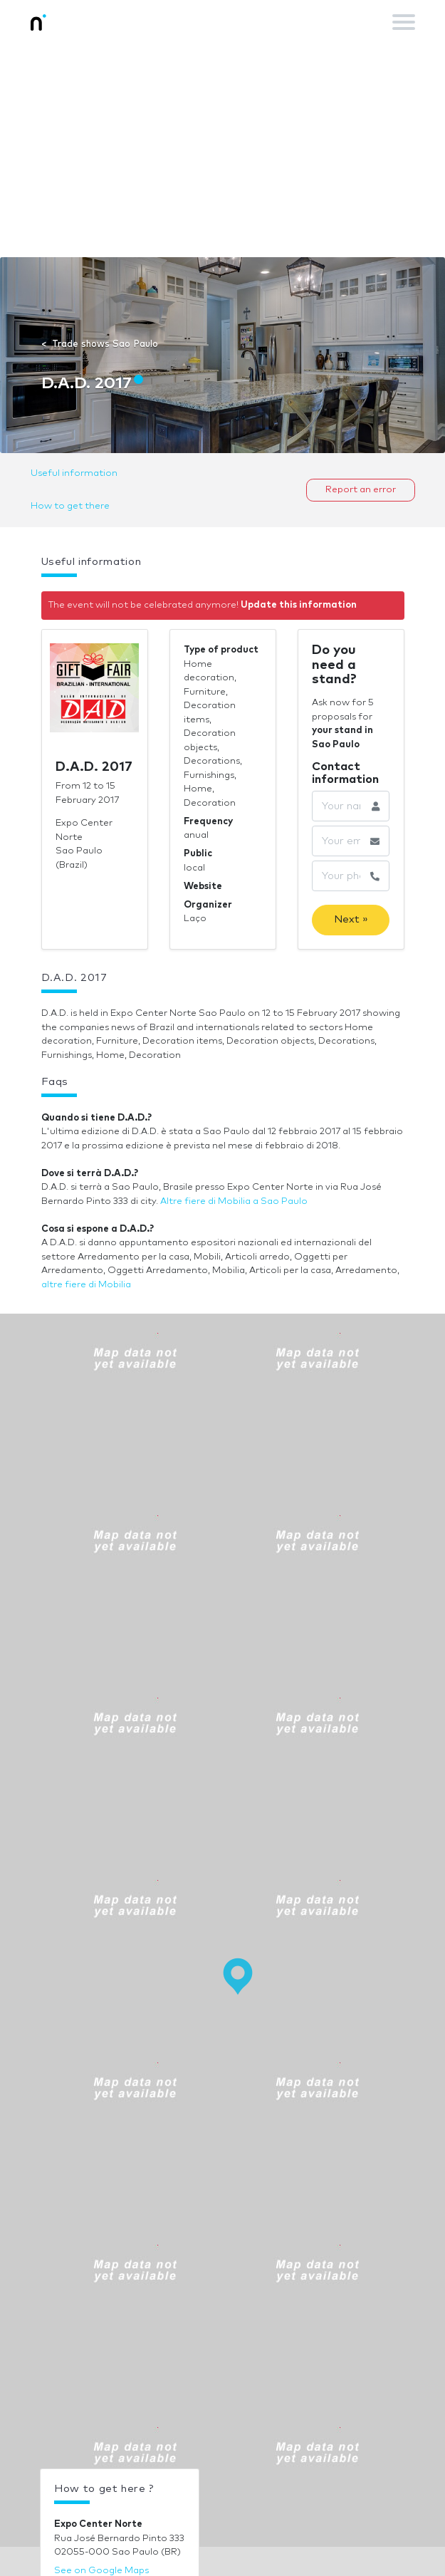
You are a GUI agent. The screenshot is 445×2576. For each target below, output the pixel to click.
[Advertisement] (222, 150)
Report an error (360, 489)
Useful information (74, 473)
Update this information (299, 605)
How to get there (70, 506)
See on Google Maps (101, 2570)
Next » (351, 919)
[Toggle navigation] (403, 22)
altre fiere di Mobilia (86, 1284)
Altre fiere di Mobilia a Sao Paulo (234, 1201)
